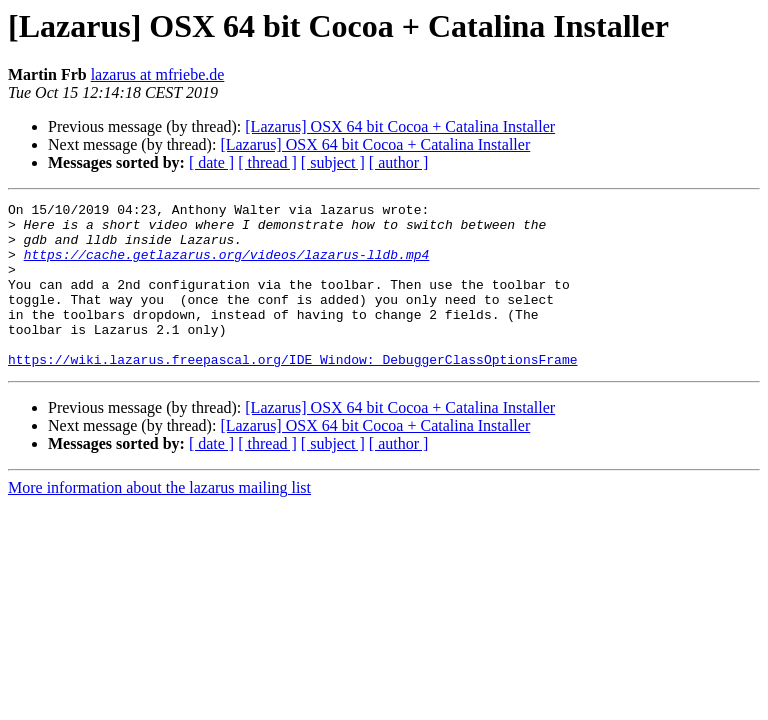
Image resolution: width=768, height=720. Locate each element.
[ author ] (399, 162)
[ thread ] (267, 162)
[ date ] (211, 162)
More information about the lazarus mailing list (159, 520)
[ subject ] (333, 162)
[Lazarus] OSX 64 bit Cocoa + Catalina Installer (400, 126)
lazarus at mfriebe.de (158, 74)
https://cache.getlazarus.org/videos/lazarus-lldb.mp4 (227, 266)
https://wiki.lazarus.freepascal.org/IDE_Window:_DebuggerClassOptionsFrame (292, 392)
